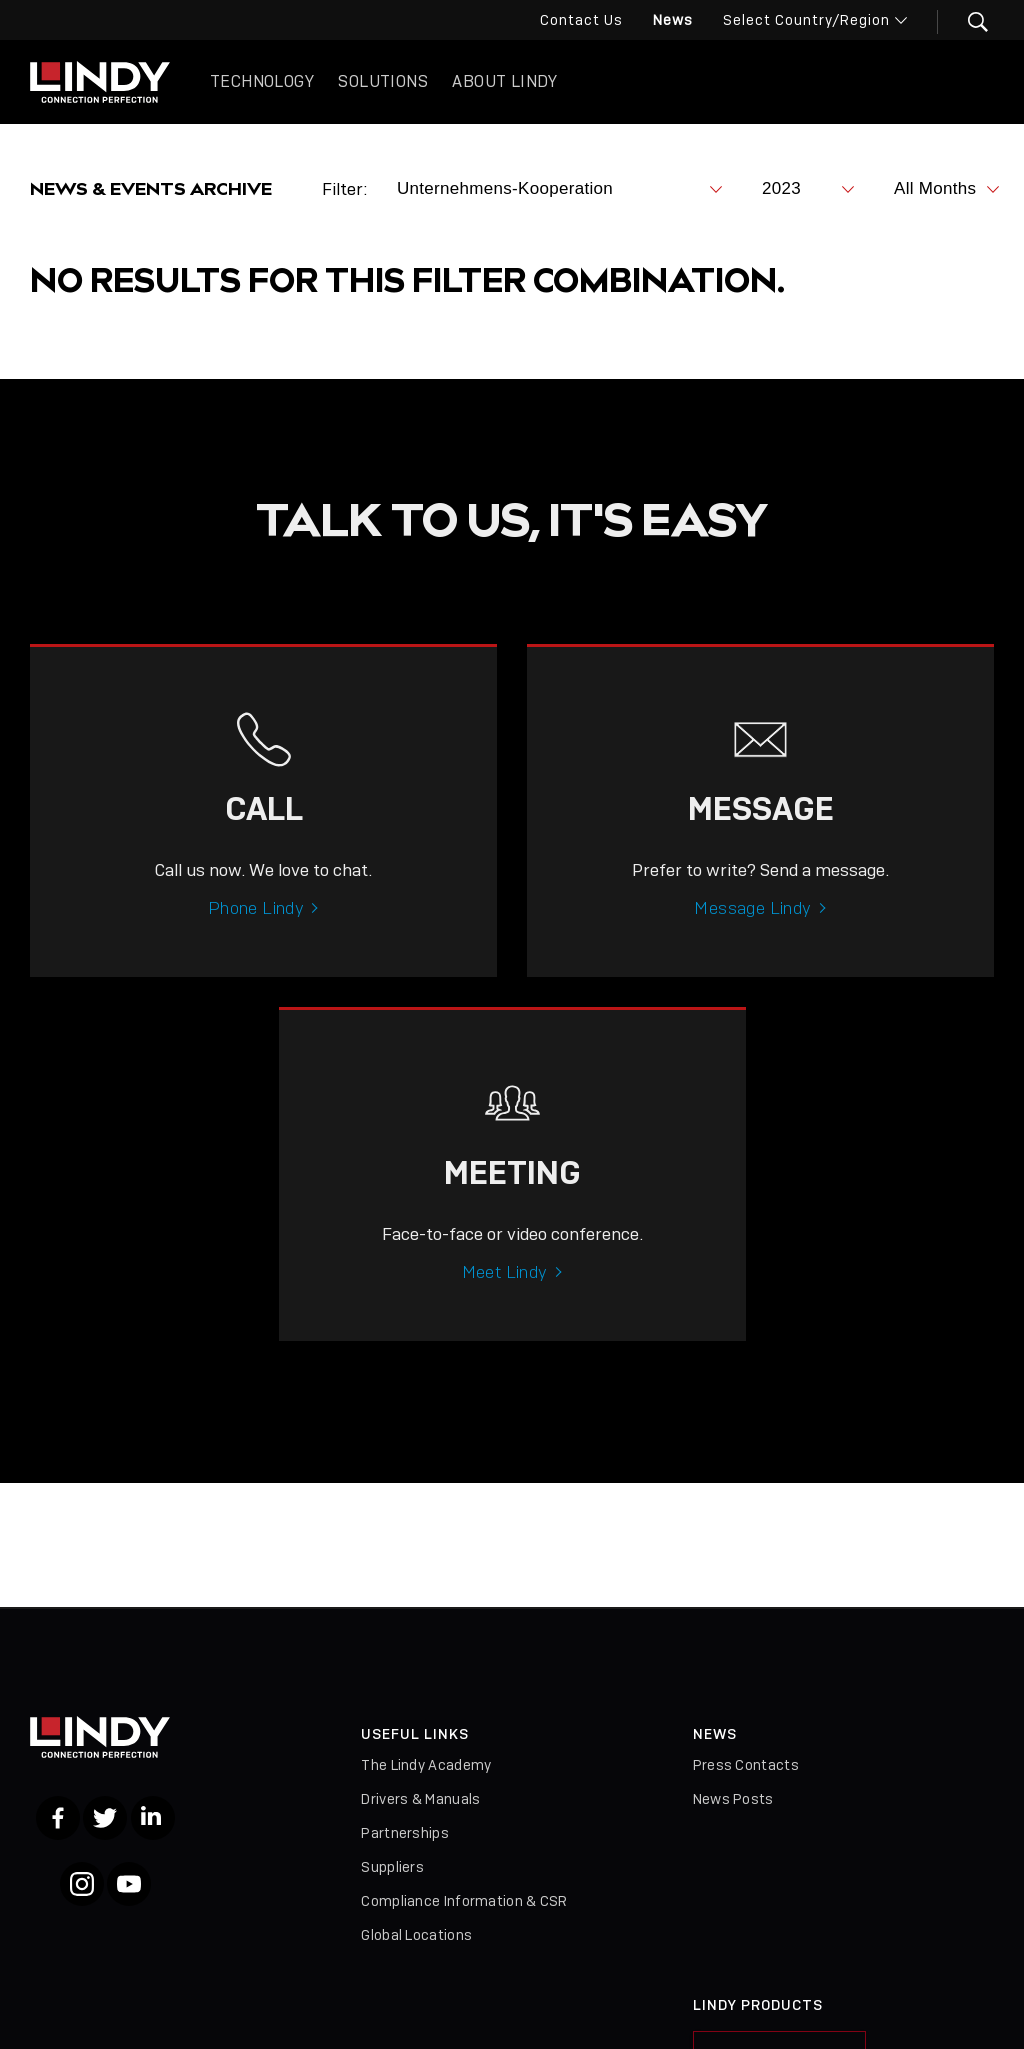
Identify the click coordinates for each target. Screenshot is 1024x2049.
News (673, 20)
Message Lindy (752, 937)
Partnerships (405, 1833)
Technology (262, 81)
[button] (965, 22)
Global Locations (416, 1935)
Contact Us (581, 20)
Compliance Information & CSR (464, 1901)
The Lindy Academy (426, 1765)
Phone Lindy (256, 937)
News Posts (733, 1799)
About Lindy (504, 81)
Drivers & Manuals (420, 1799)
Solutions (383, 81)
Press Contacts (746, 1765)
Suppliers (392, 1867)
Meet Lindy (505, 1301)
